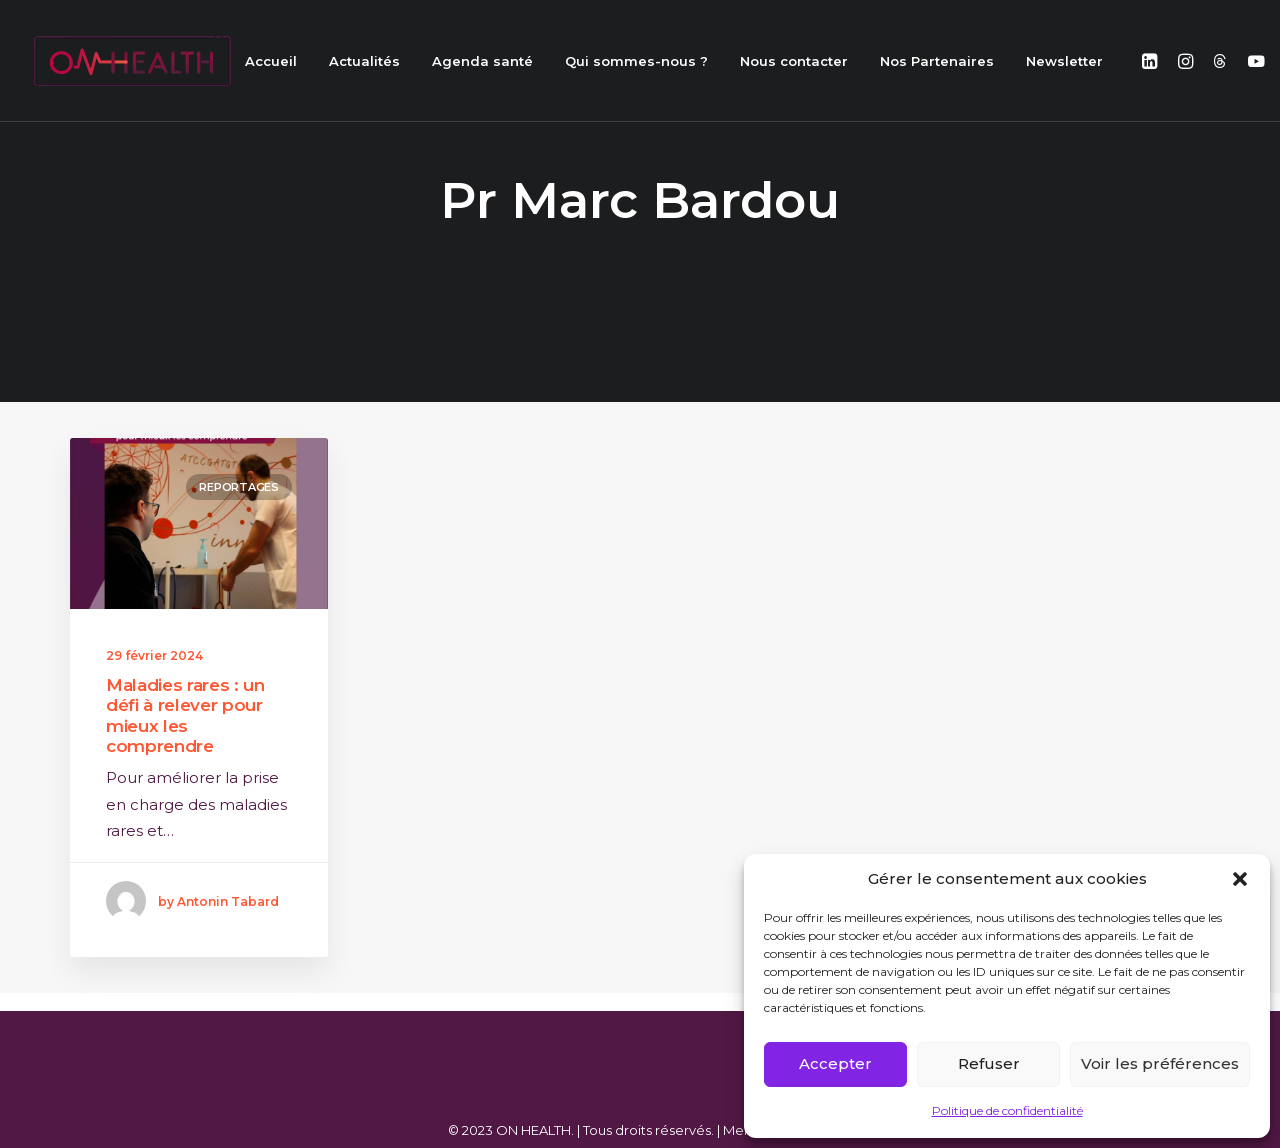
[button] (1240, 879)
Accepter (835, 1063)
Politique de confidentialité (1007, 1110)
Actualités (364, 61)
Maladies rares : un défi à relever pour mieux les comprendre (185, 690)
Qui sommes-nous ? (636, 61)
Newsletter (1064, 61)
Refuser (989, 1063)
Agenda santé (482, 61)
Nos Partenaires (937, 61)
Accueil (271, 61)
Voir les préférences (1160, 1063)
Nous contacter (794, 61)
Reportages (239, 462)
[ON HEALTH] (132, 61)
